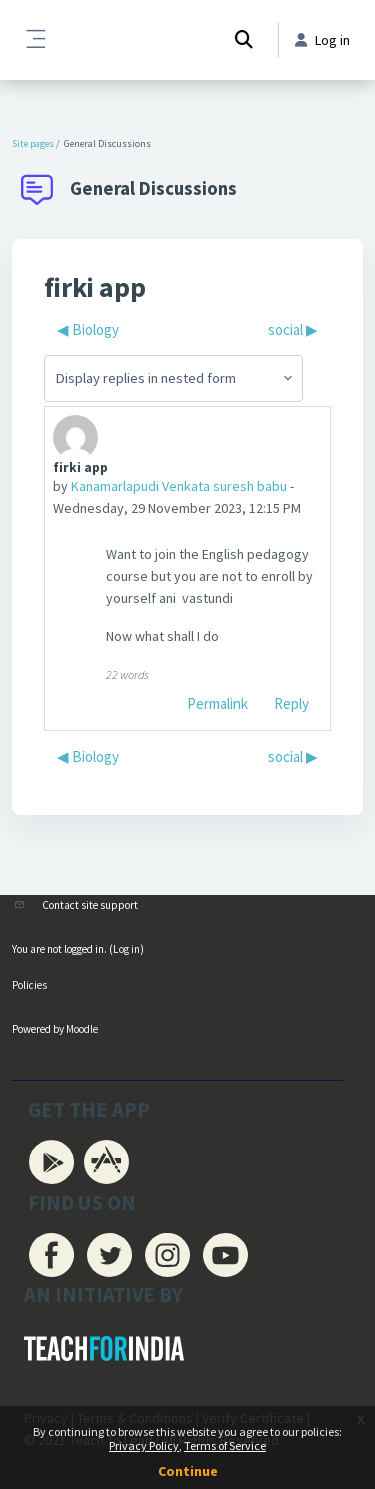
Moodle (82, 1029)
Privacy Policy (144, 1445)
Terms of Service (225, 1445)
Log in (126, 949)
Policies (29, 985)
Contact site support (90, 905)
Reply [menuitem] (291, 703)
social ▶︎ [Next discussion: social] (293, 329)
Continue (188, 1471)
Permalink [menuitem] (217, 703)
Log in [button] (322, 40)
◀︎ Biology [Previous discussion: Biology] (88, 329)
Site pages (33, 143)
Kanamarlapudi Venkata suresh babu (179, 486)
